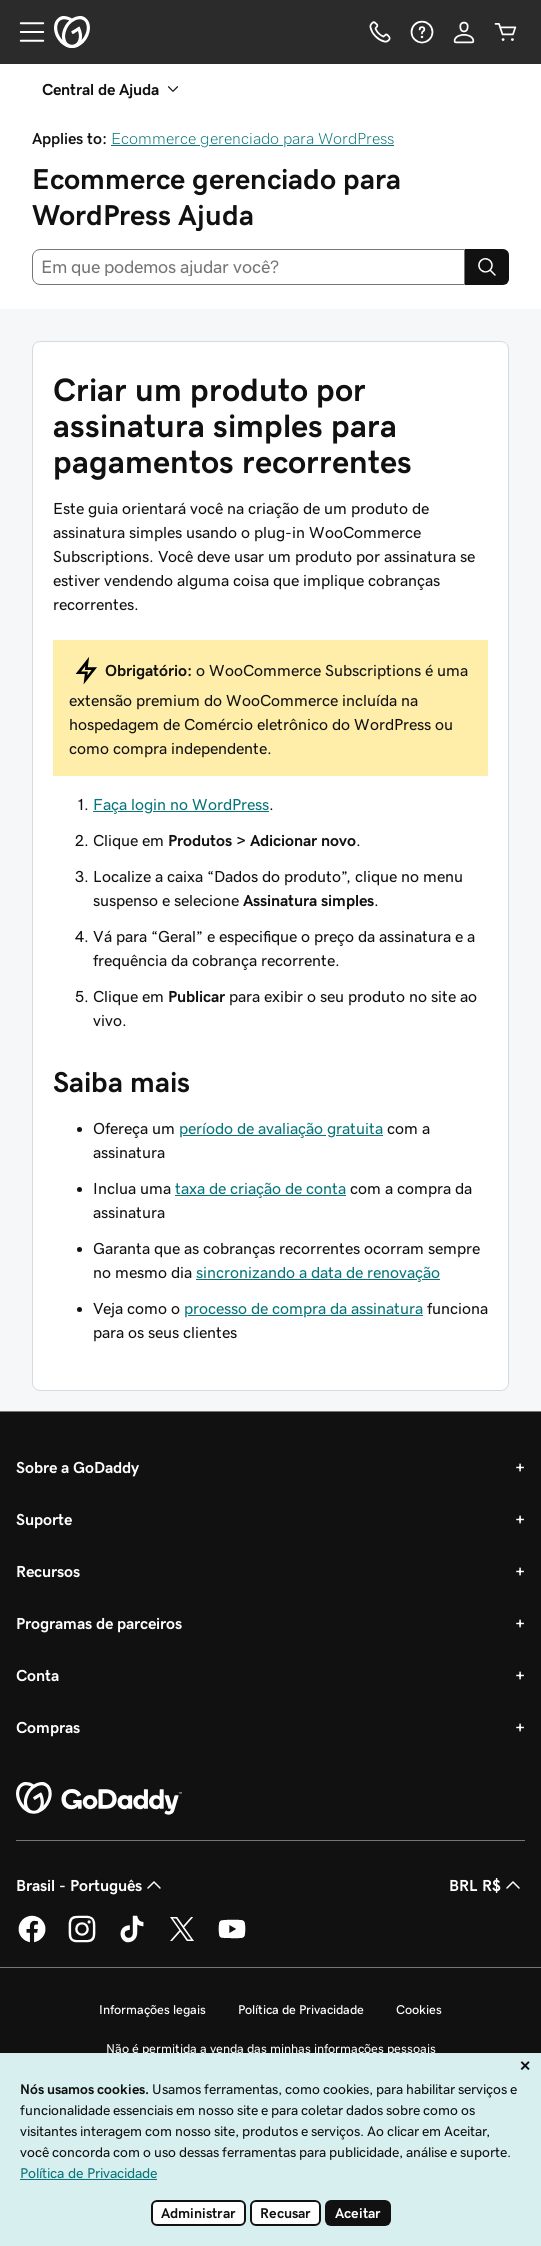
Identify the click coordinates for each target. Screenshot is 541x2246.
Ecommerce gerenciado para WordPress (252, 138)
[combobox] (248, 267)
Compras (48, 1727)
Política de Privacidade (301, 2009)
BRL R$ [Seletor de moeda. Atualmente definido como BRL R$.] (487, 1885)
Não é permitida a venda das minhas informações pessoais (271, 2048)
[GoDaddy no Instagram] (82, 1939)
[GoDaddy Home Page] (99, 1799)
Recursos (48, 1571)
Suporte (44, 1519)
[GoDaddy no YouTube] (232, 1939)
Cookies (419, 2009)
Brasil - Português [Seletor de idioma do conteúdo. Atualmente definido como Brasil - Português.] (91, 1885)
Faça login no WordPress (181, 804)
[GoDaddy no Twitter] (182, 1939)
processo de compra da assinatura (303, 1308)
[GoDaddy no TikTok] (132, 1939)
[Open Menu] (24, 32)
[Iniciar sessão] (464, 32)
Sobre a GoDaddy (77, 1467)
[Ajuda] (422, 32)
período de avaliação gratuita (281, 1128)
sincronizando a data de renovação (318, 1272)
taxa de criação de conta (260, 1188)
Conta (37, 1675)
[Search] (487, 267)
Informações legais (152, 2009)
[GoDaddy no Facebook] (32, 1939)
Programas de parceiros (99, 1623)
